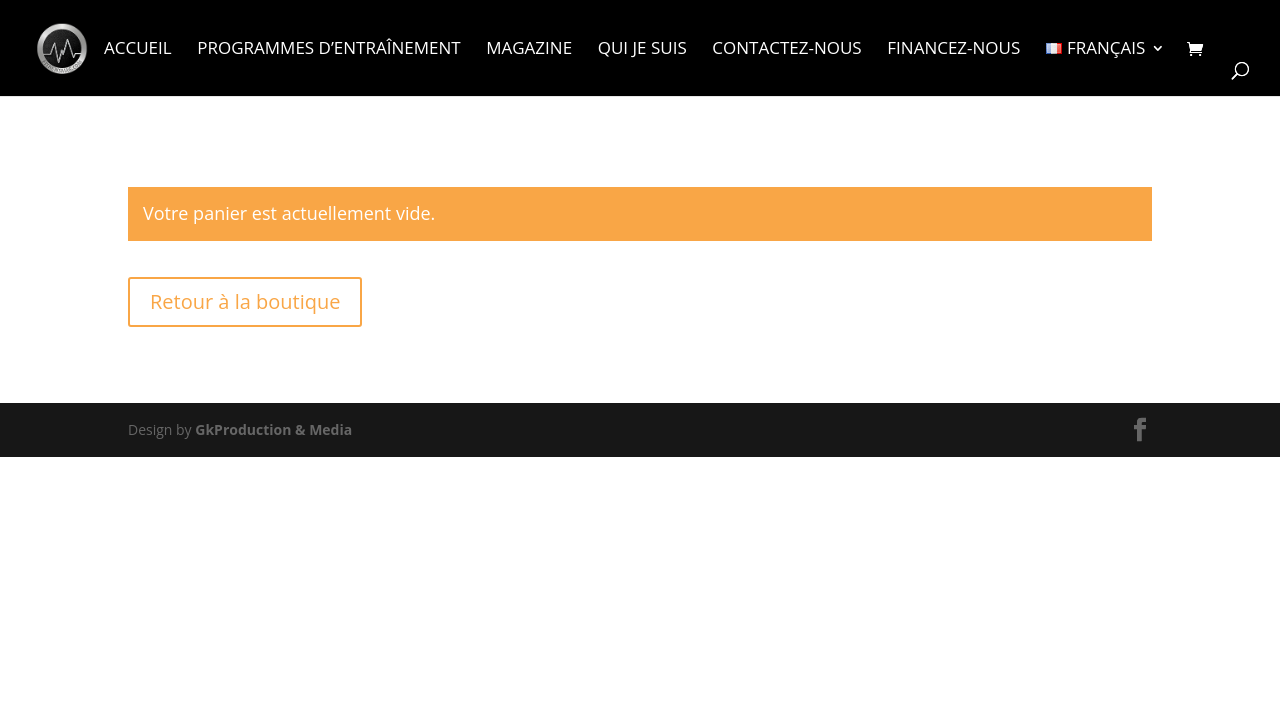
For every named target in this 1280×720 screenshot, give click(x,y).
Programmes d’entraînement (328, 50)
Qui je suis (642, 50)
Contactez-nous (786, 50)
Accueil (138, 50)
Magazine (529, 50)
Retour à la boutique (245, 301)
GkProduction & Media (273, 429)
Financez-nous (953, 50)
